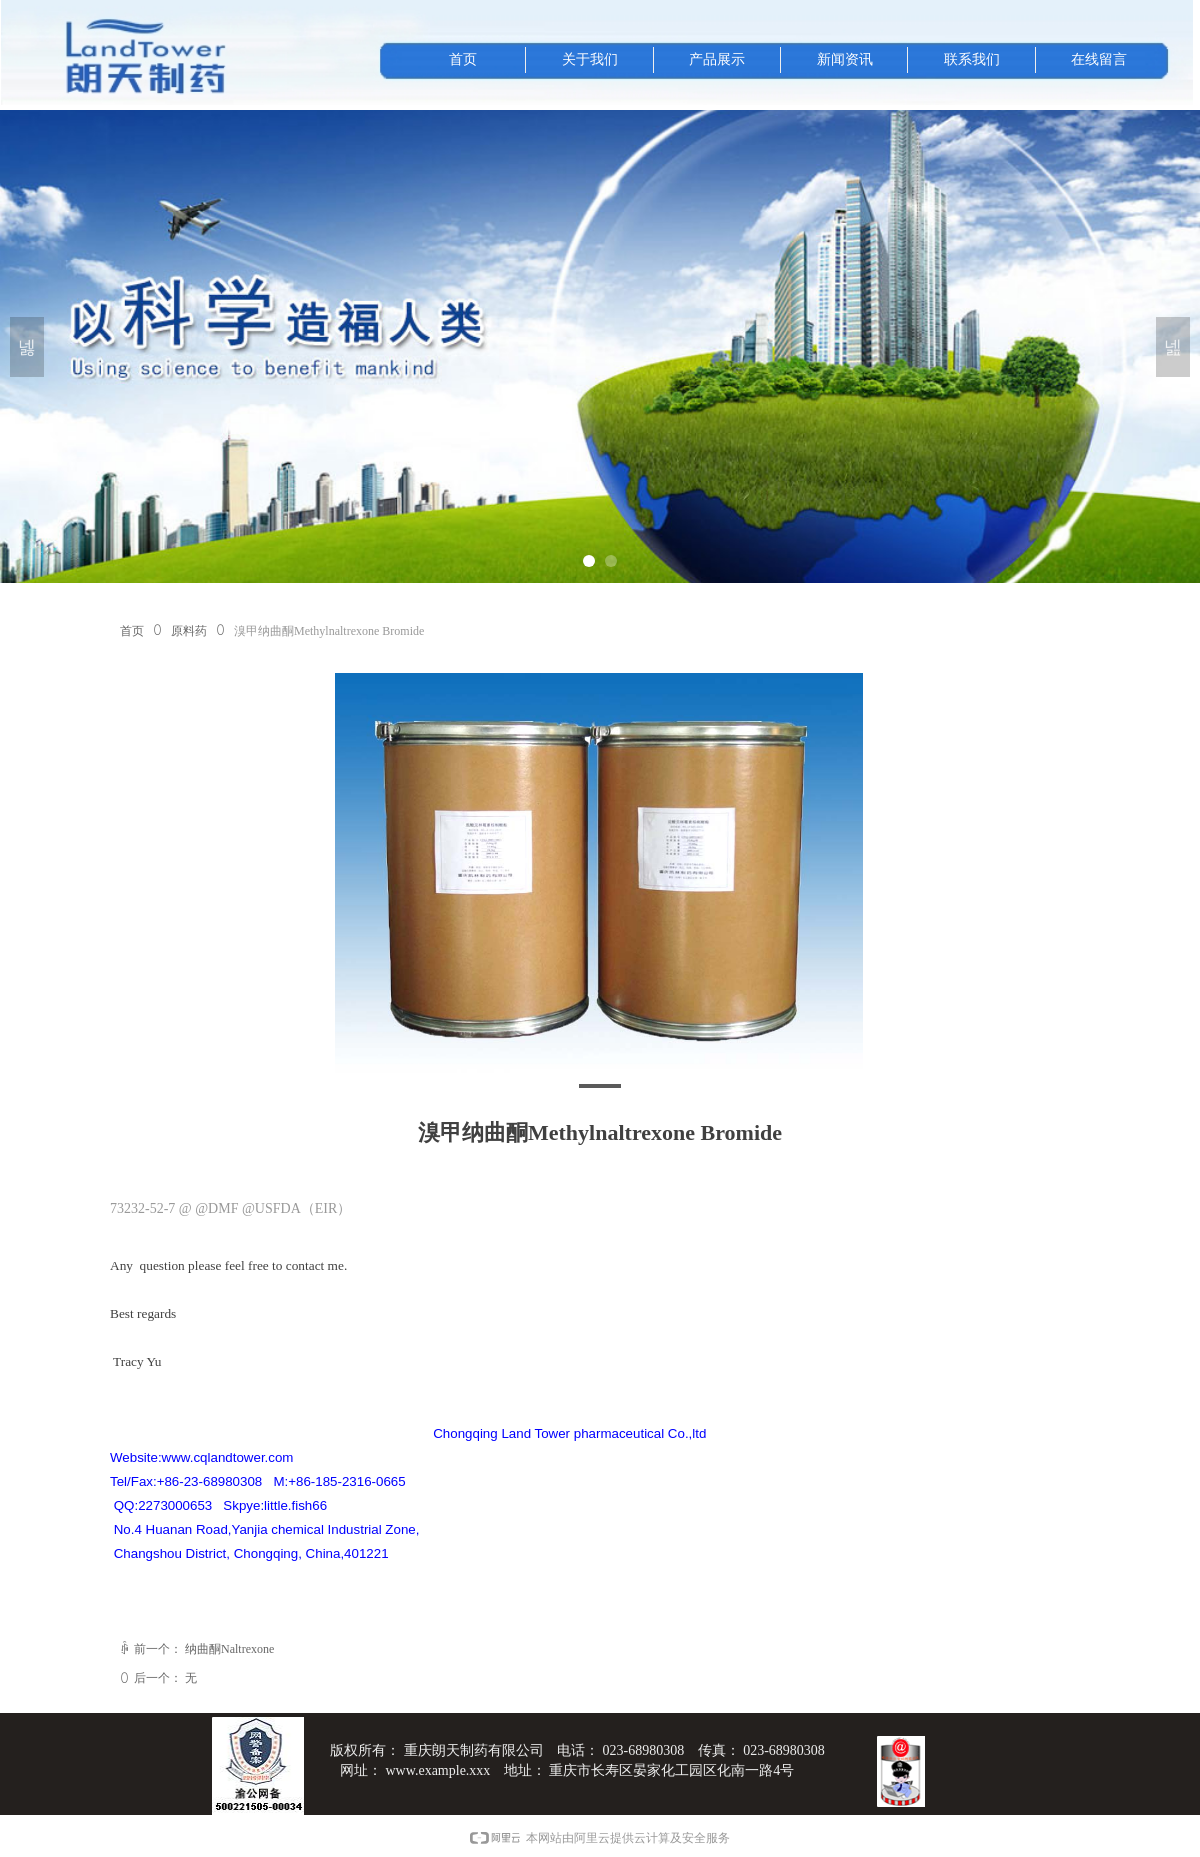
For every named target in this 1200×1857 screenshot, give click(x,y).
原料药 (189, 631)
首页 (132, 631)
